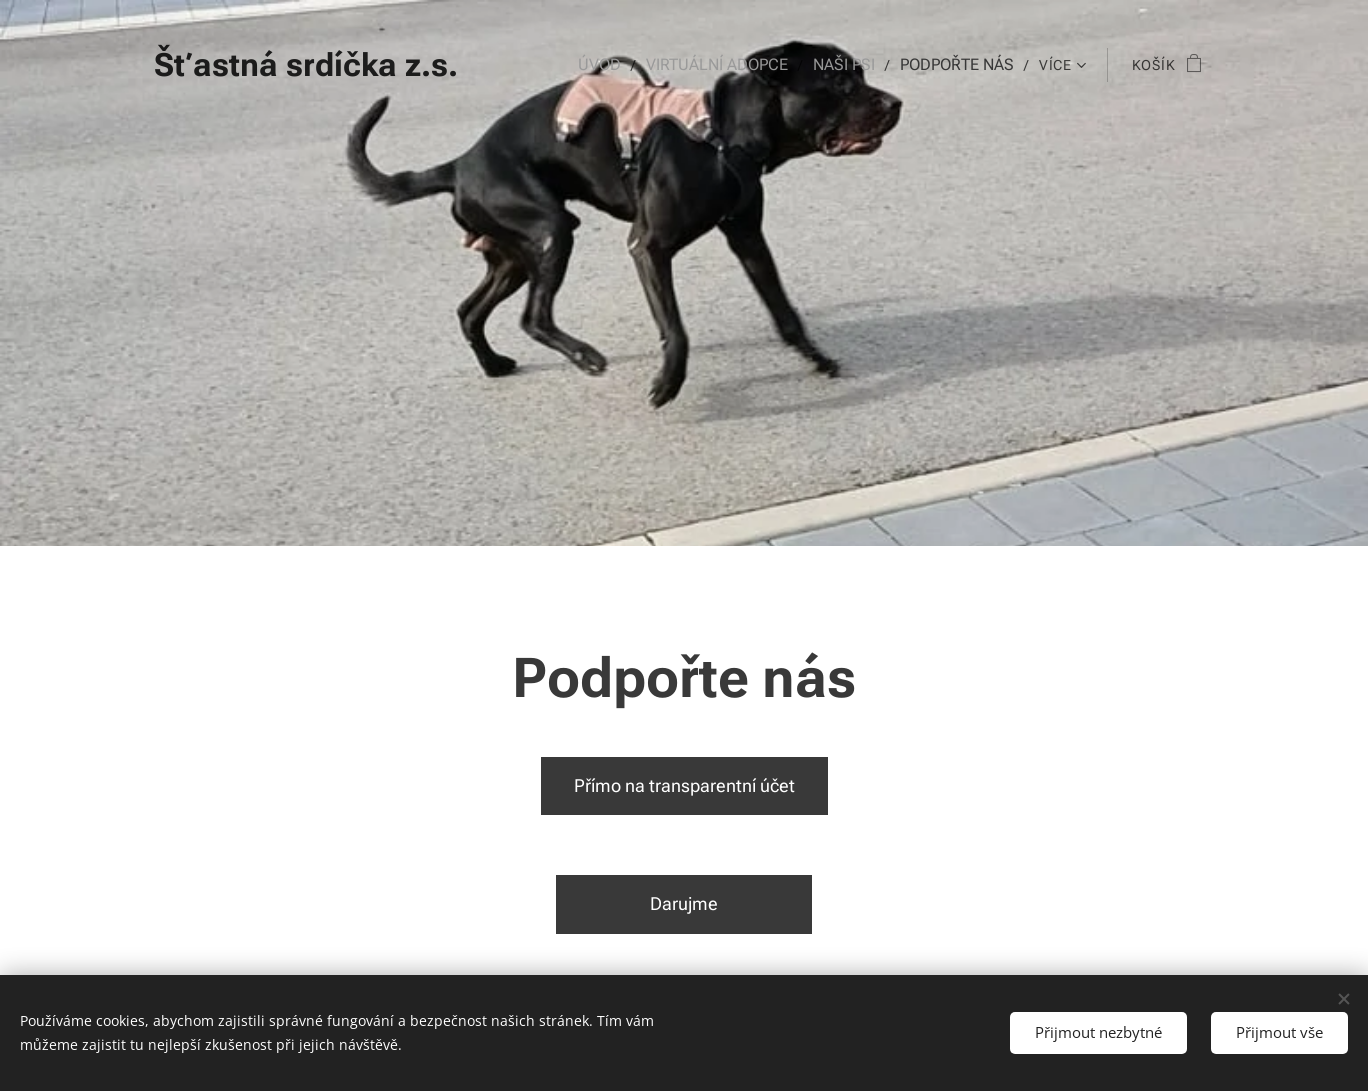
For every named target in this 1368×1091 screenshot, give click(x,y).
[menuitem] (620, 65)
